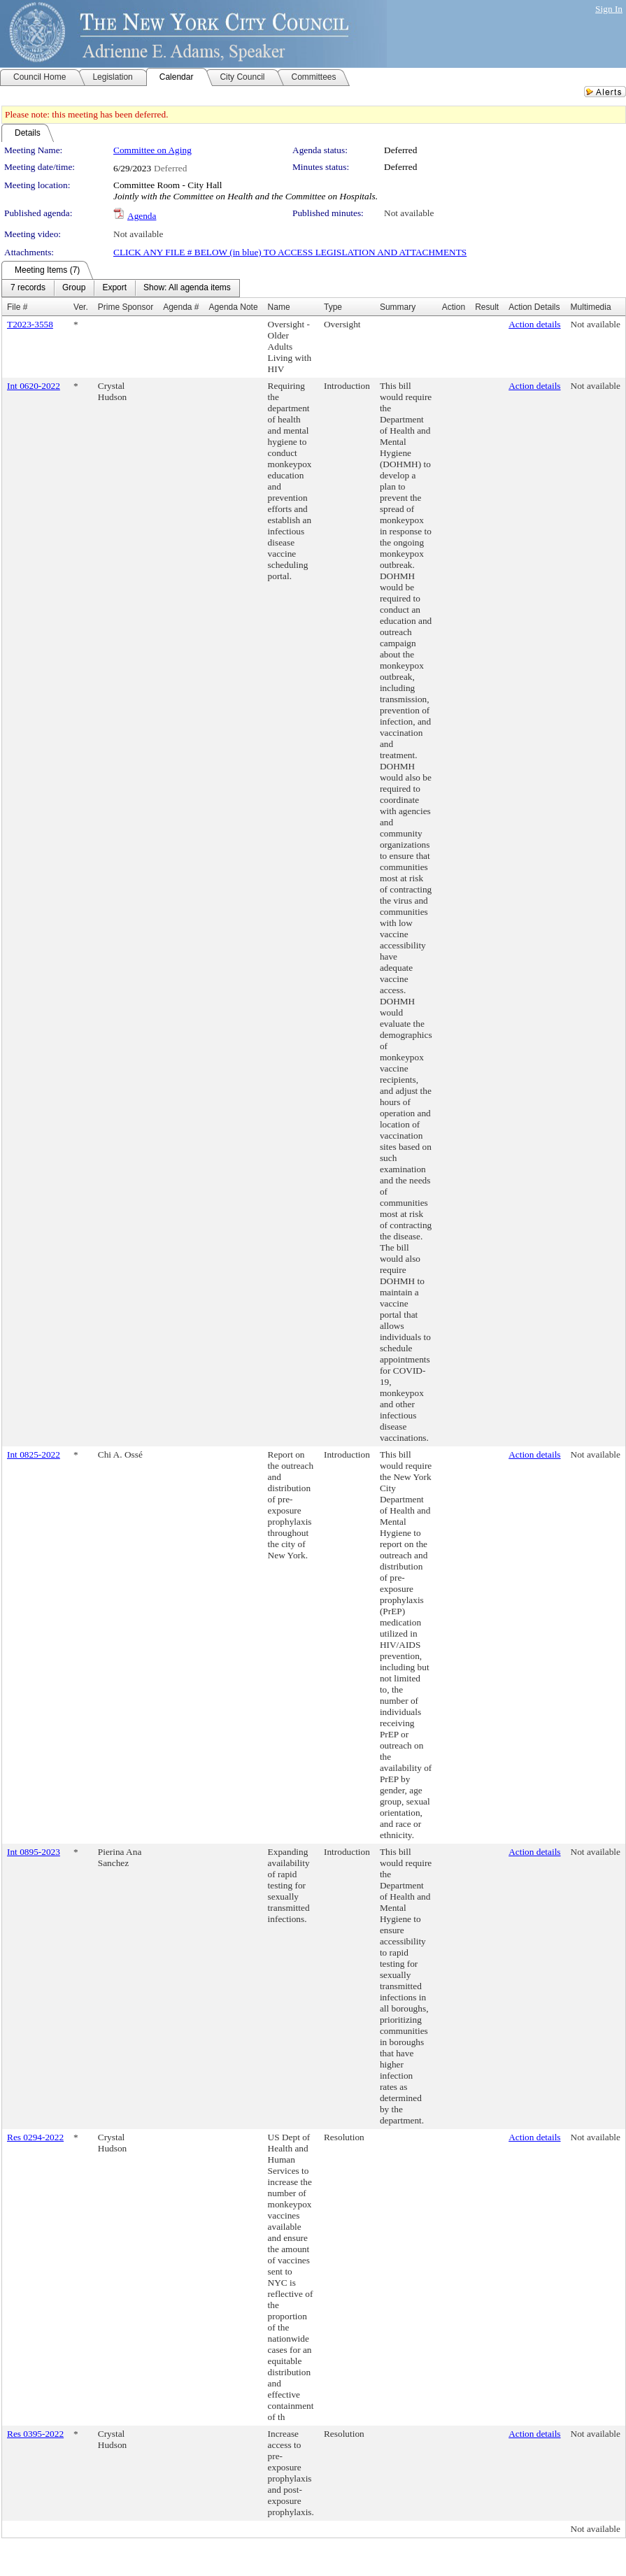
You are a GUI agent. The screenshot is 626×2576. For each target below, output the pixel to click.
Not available (409, 213)
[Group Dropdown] (74, 288)
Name (279, 307)
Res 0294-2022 (35, 2137)
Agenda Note (233, 307)
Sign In (609, 8)
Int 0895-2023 (33, 1851)
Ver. (80, 307)
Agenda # (181, 307)
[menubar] (120, 288)
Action (453, 307)
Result (487, 307)
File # (17, 307)
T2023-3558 (30, 324)
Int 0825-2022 (33, 1454)
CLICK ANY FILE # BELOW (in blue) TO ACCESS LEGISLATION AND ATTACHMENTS (290, 252)
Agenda (141, 216)
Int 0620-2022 (33, 385)
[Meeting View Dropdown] (187, 288)
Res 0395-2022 (35, 2433)
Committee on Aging (152, 150)
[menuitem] (28, 288)
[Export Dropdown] (114, 288)
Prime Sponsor (125, 307)
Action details (534, 324)
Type (333, 307)
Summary (397, 307)
